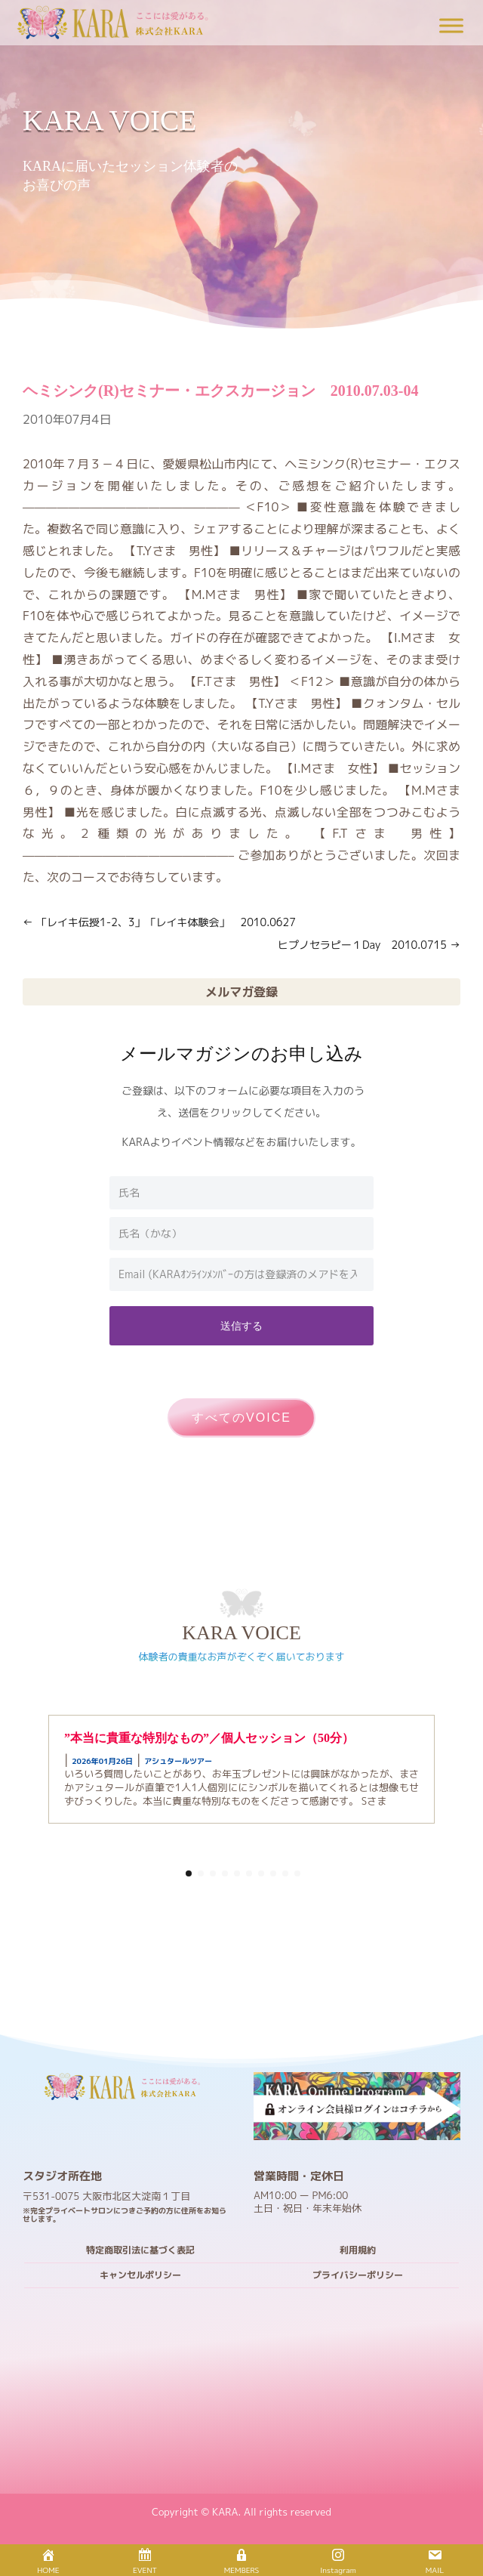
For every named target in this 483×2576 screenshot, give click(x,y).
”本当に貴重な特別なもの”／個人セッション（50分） (209, 1737)
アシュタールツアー (178, 1761)
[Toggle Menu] (451, 25)
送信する (241, 1325)
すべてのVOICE (241, 1417)
